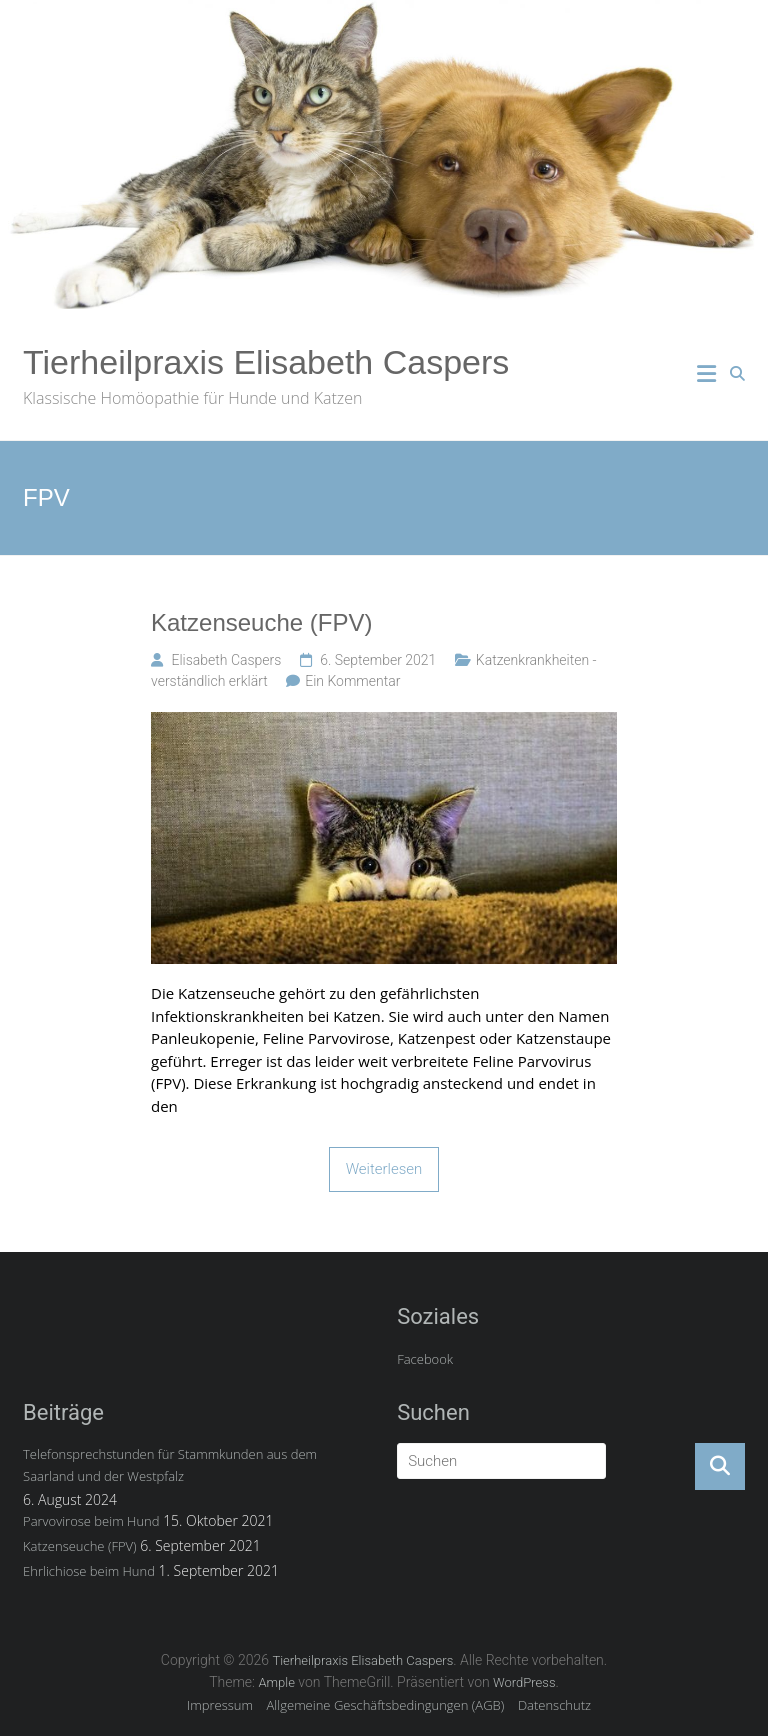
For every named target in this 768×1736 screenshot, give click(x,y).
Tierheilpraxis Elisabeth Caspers (266, 362)
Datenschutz (554, 1705)
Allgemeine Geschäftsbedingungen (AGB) (386, 1705)
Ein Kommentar (352, 681)
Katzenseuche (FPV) (261, 622)
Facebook (425, 1359)
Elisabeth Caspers (226, 660)
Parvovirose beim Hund (91, 1521)
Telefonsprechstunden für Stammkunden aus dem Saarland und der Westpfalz (170, 1465)
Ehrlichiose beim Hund (89, 1571)
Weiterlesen (384, 1169)
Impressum (220, 1705)
